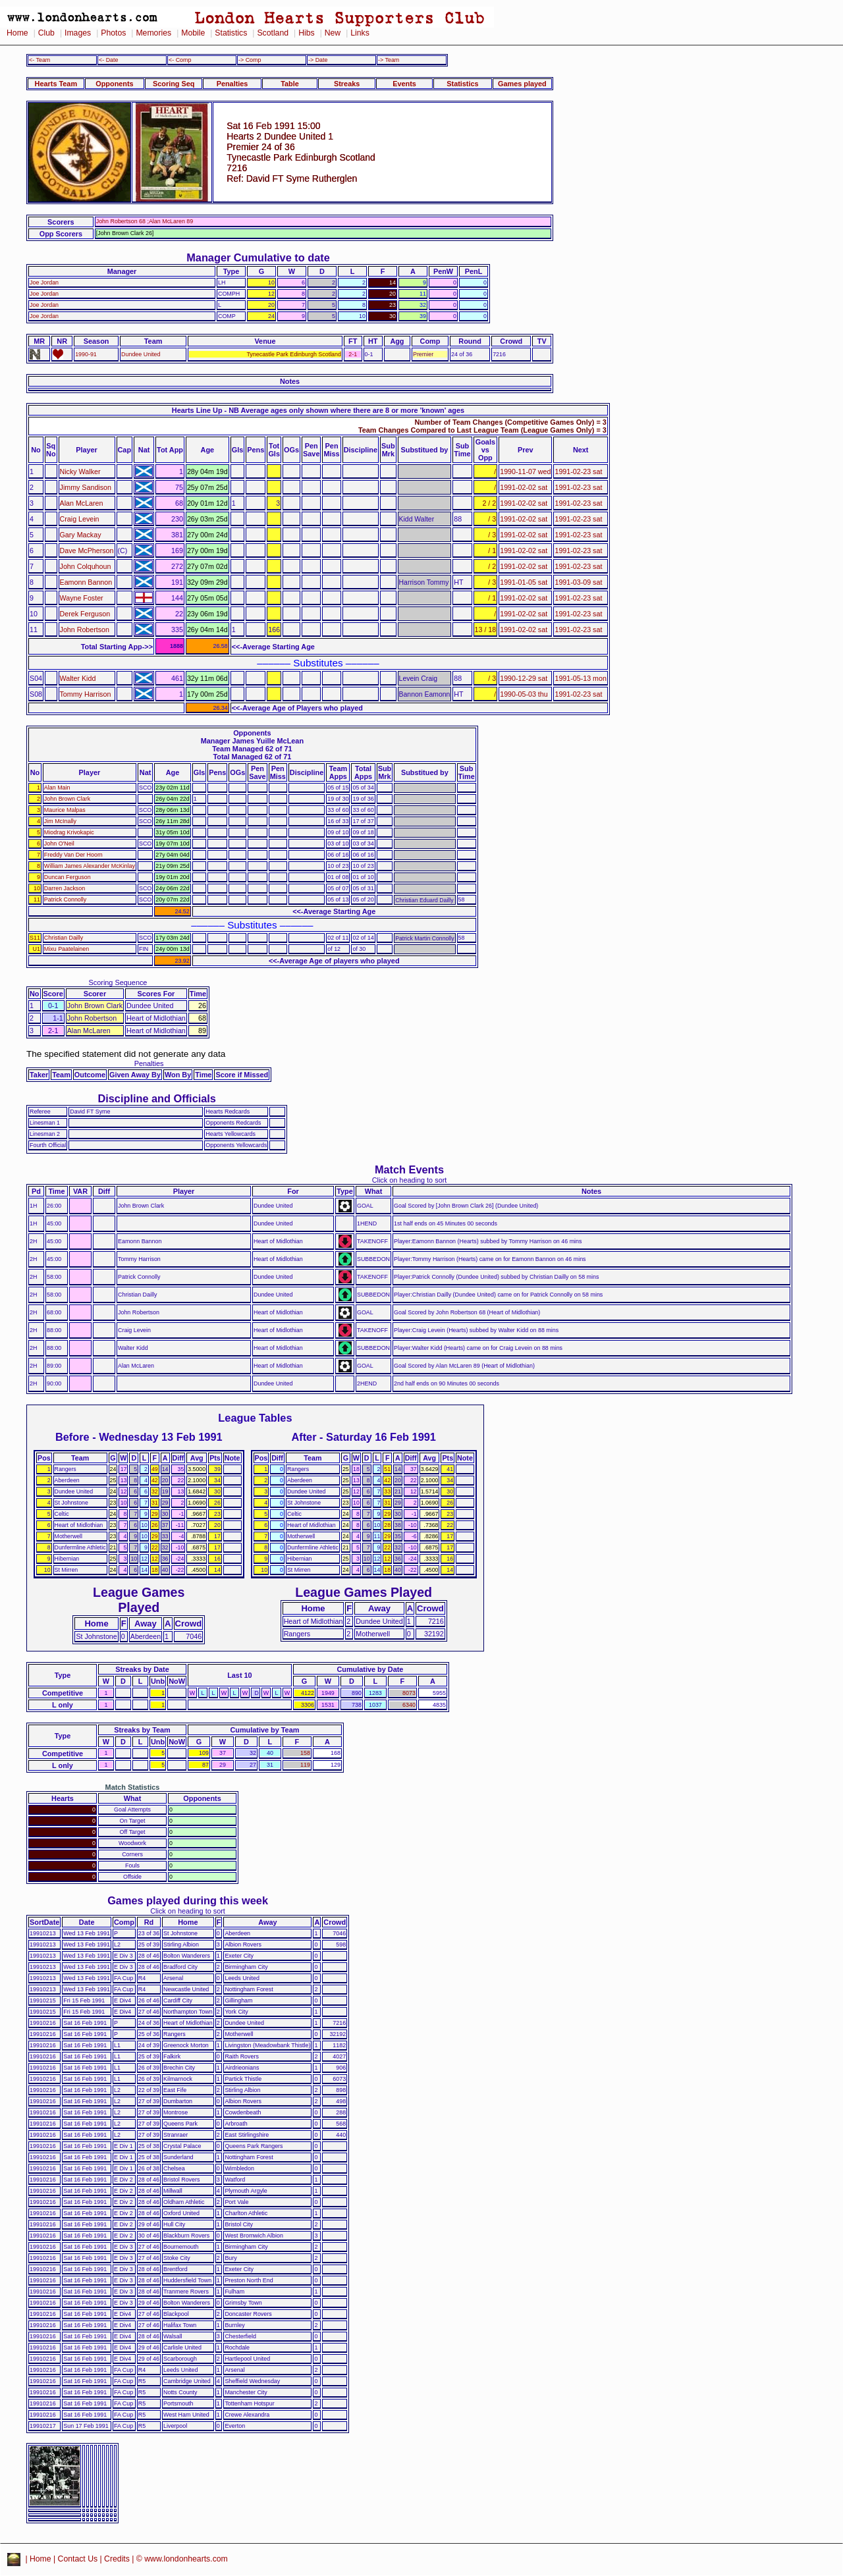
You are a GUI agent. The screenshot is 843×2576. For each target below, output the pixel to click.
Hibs (306, 33)
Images (78, 33)
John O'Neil (59, 843)
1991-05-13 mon (580, 678)
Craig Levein (79, 519)
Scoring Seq (173, 84)
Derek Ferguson (85, 614)
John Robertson (84, 629)
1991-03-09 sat (578, 582)
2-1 (352, 354)
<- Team (39, 60)
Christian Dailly (63, 937)
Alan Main (57, 787)
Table (290, 84)
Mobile (193, 33)
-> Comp (249, 60)
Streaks (347, 84)
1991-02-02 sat (523, 487)
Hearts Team (56, 84)
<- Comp (180, 60)
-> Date (317, 60)
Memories (153, 33)
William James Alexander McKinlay (89, 866)
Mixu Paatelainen (66, 949)
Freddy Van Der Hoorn (73, 854)
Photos (113, 33)
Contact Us (78, 2558)
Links (359, 33)
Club (46, 33)
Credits (117, 2558)
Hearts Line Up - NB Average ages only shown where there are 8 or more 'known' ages (318, 410)
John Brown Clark (67, 798)
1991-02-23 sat (578, 471)
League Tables (255, 1418)
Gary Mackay (80, 535)
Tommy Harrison (85, 694)
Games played (522, 84)
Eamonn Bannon (86, 582)
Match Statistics (132, 1787)
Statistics (231, 33)
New (332, 33)
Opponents (114, 84)
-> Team (388, 60)
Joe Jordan (44, 282)
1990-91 (86, 354)
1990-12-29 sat (523, 678)
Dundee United (140, 354)
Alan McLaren (81, 503)
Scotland (272, 33)
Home (17, 33)
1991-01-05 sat (523, 582)
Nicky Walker (80, 471)
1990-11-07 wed (525, 471)
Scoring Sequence (118, 982)
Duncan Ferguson (67, 877)
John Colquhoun (85, 566)
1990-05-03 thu (524, 694)
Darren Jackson (64, 888)
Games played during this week (187, 1900)
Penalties (232, 84)
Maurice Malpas (65, 810)
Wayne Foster (81, 598)
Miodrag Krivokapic (69, 832)
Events (404, 84)
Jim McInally (60, 821)
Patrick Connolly (65, 899)
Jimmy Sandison (85, 487)
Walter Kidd (78, 678)
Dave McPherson (87, 550)
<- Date (108, 60)
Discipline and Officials (156, 1098)
